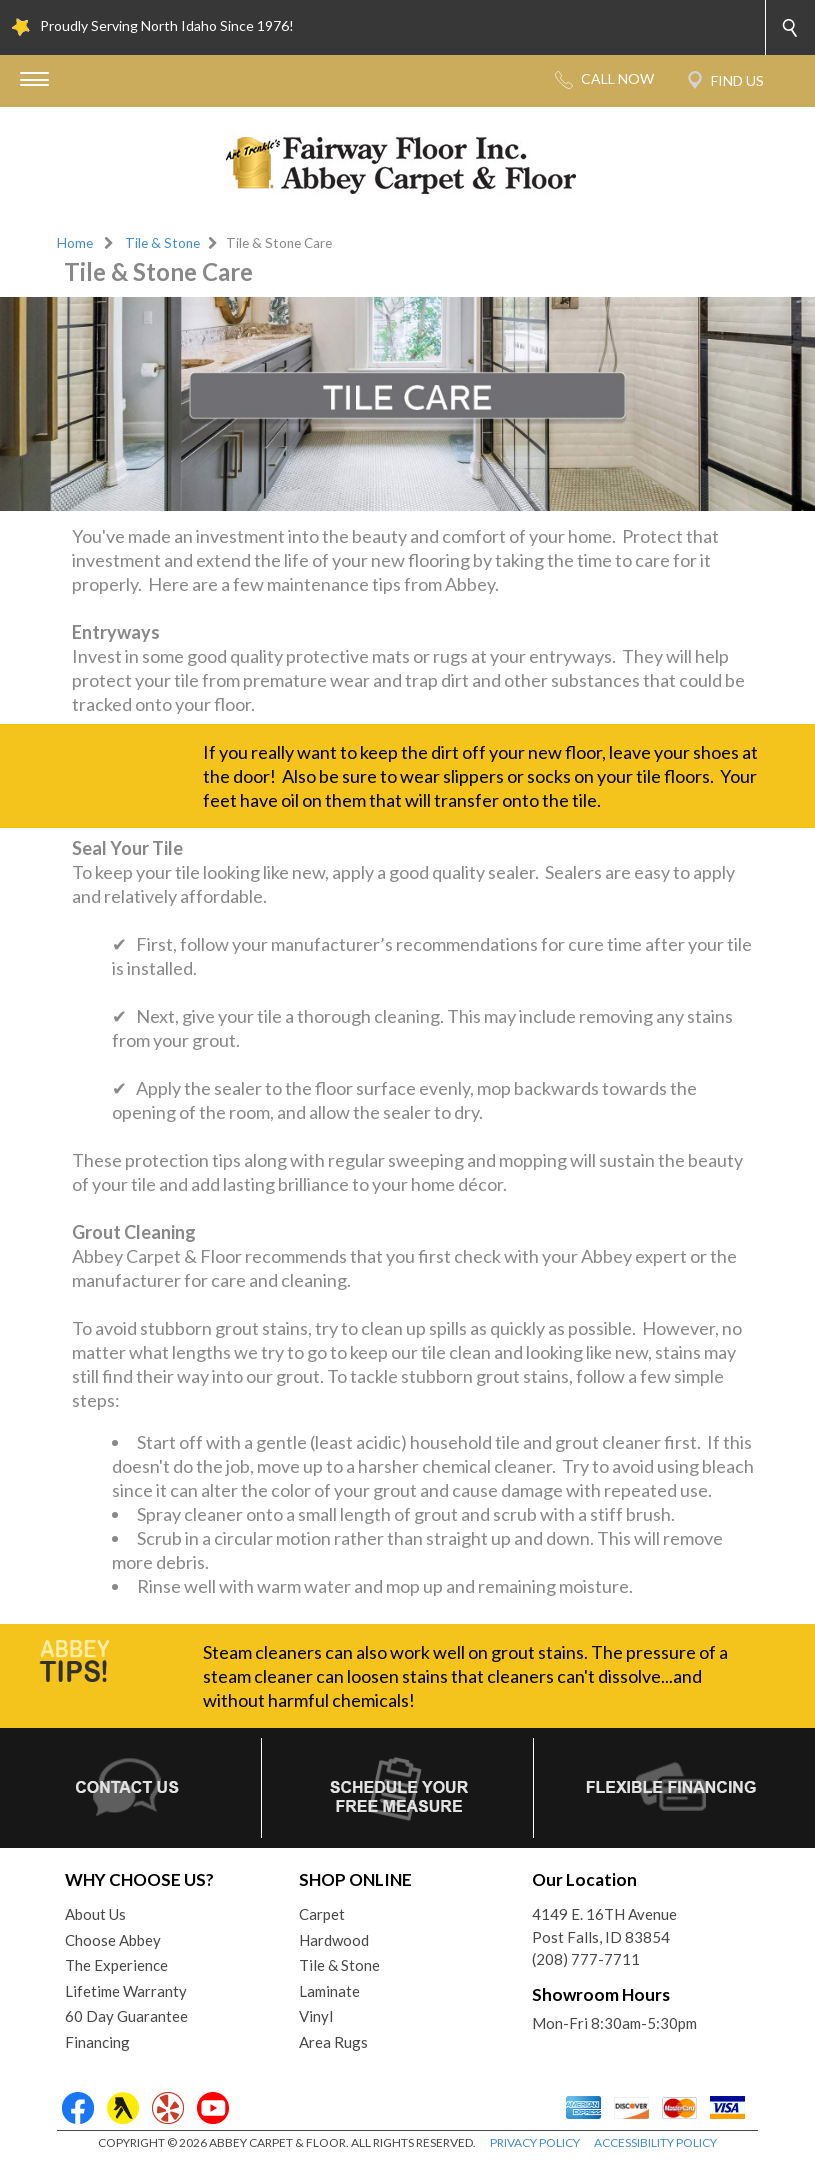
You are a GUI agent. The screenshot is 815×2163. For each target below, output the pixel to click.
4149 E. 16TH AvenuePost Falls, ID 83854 (604, 1925)
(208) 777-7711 (586, 1959)
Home (75, 243)
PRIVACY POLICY (535, 2142)
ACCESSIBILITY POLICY (655, 2142)
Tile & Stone (162, 243)
